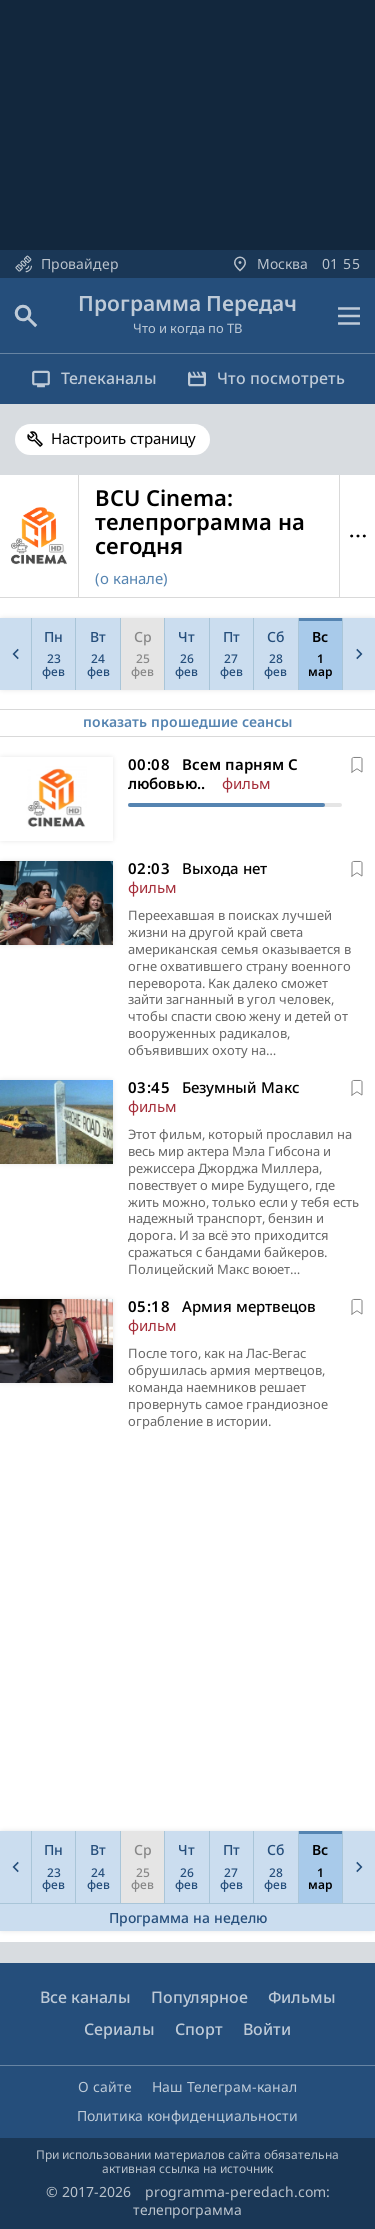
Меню (357, 536)
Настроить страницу (123, 438)
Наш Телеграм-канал (224, 2086)
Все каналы (85, 1997)
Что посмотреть (266, 378)
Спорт (199, 2029)
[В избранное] (357, 765)
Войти (267, 2029)
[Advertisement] (187, 1635)
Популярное (199, 1997)
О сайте (105, 2086)
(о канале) (131, 578)
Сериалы (119, 2029)
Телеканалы (94, 378)
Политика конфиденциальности (187, 2115)
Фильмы (302, 1997)
